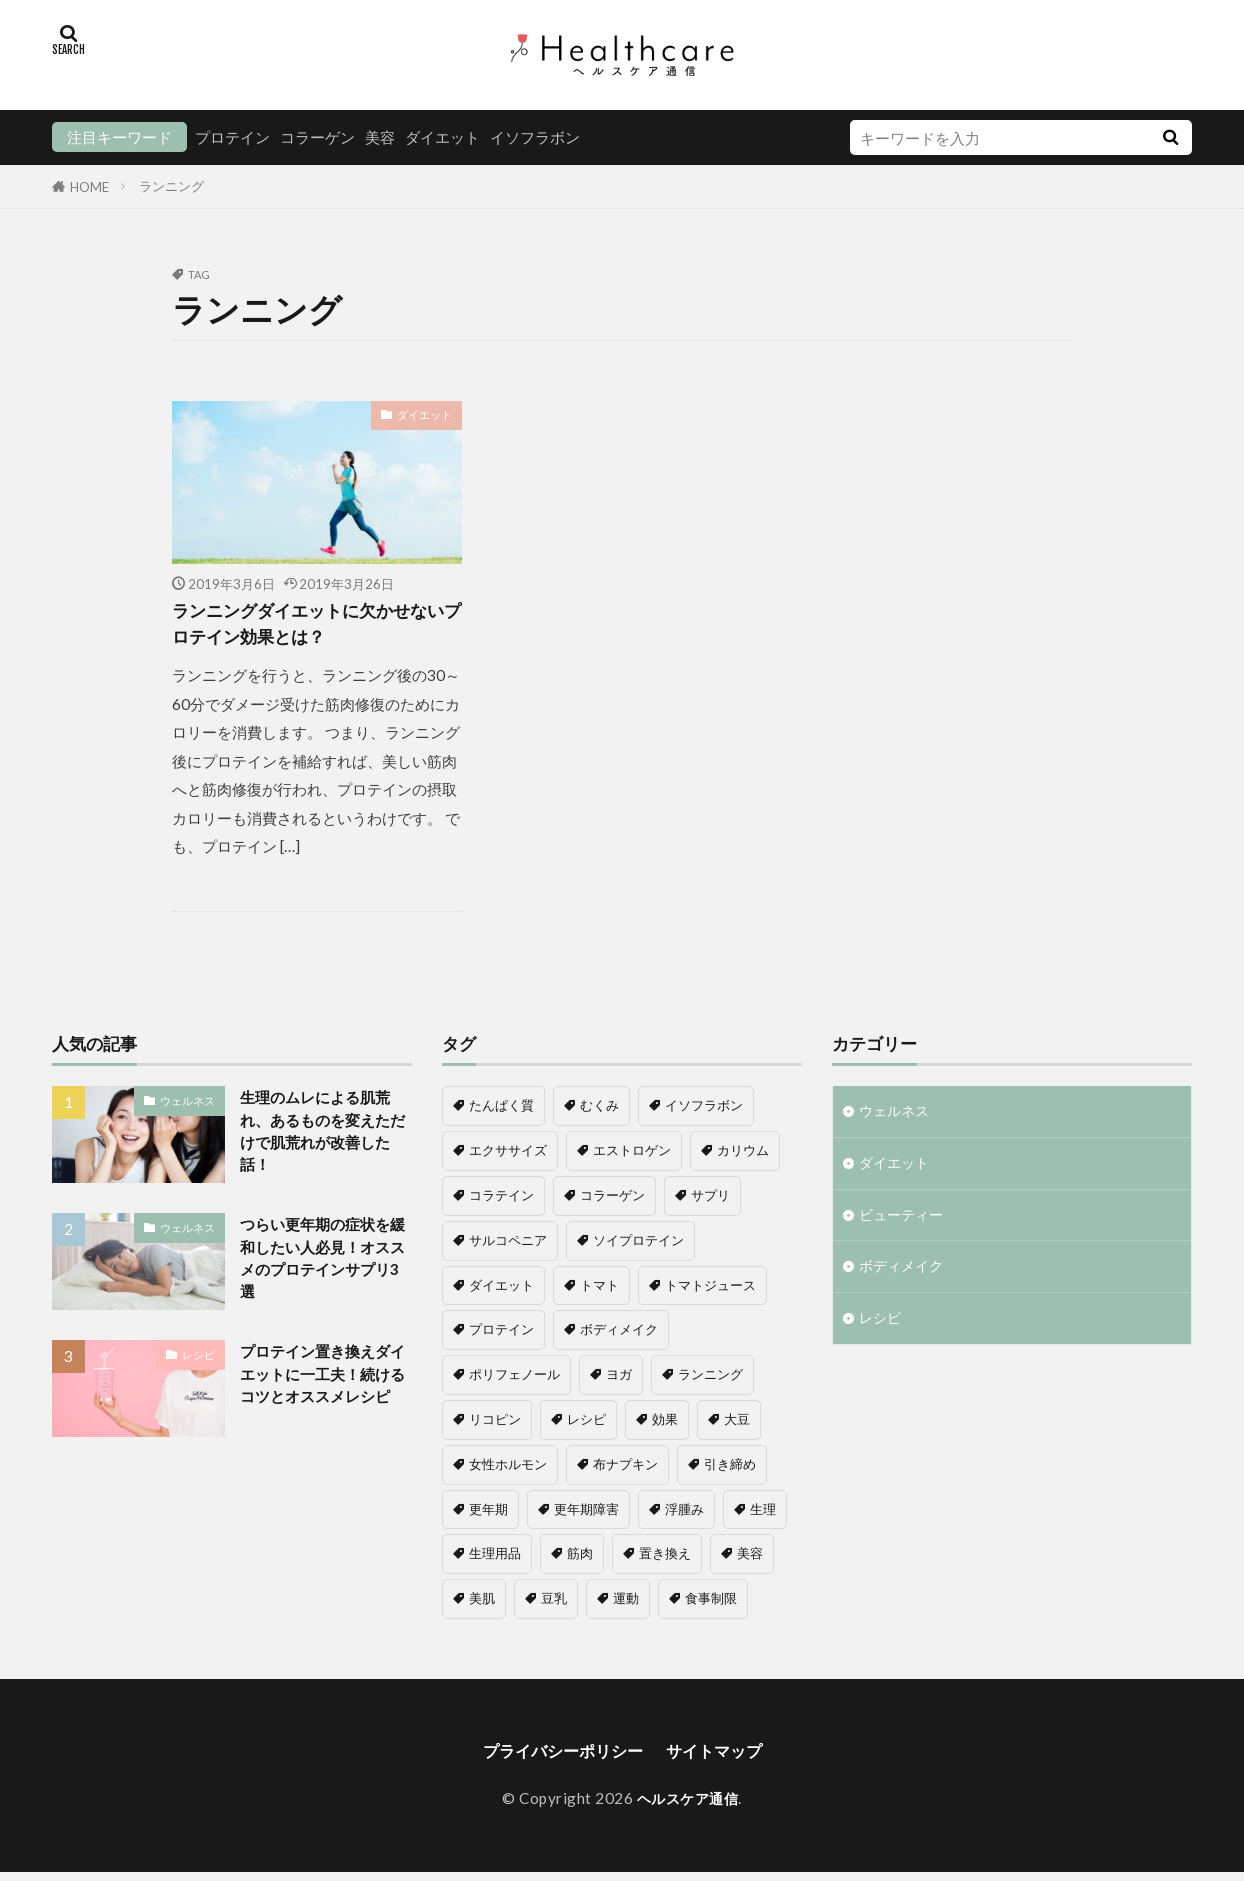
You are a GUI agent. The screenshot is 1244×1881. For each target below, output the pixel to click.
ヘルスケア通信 (687, 1807)
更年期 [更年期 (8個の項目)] (488, 1515)
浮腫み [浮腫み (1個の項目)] (684, 1515)
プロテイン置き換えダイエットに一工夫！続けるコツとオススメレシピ (325, 1400)
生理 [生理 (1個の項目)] (763, 1515)
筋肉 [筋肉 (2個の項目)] (580, 1560)
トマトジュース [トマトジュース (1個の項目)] (710, 1291)
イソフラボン (535, 137)
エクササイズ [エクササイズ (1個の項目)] (508, 1157)
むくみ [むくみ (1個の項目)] (599, 1112)
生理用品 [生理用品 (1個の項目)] (495, 1560)
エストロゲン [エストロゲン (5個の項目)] (632, 1157)
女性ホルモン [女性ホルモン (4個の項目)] (508, 1470)
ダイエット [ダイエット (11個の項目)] (501, 1291)
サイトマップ (724, 1758)
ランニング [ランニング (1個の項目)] (710, 1381)
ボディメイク (904, 1281)
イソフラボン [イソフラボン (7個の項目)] (704, 1112)
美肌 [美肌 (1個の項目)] (482, 1605)
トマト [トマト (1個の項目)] (599, 1291)
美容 (380, 137)
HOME (89, 186)
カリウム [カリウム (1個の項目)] (743, 1157)
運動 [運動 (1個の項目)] (626, 1605)
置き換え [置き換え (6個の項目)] (665, 1560)
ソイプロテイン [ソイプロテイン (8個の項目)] (638, 1246)
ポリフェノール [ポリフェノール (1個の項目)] (514, 1381)
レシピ (198, 1364)
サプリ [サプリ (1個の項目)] (710, 1202)
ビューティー (904, 1227)
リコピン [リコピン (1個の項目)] (495, 1426)
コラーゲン (317, 137)
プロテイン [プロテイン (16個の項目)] (501, 1336)
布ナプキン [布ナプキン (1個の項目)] (625, 1470)
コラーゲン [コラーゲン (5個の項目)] (612, 1202)
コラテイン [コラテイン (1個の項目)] (501, 1202)
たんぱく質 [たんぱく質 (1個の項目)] (501, 1112)
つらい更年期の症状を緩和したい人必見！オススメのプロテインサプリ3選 (325, 1271)
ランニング (171, 186)
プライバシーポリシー (557, 1758)
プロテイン (232, 137)
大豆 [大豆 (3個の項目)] (737, 1426)
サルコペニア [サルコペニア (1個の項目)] (508, 1246)
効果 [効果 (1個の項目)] (665, 1426)
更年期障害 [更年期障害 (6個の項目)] (586, 1515)
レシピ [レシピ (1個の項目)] (586, 1426)
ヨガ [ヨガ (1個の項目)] (619, 1381)
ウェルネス (187, 1106)
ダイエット (442, 137)
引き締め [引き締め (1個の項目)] (730, 1470)
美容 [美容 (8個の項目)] (750, 1560)
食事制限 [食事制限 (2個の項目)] (711, 1605)
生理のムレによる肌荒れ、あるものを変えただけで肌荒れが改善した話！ (325, 1142)
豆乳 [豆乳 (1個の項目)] (554, 1605)
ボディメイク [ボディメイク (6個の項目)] (619, 1336)
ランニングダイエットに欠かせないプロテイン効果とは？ (312, 627)
